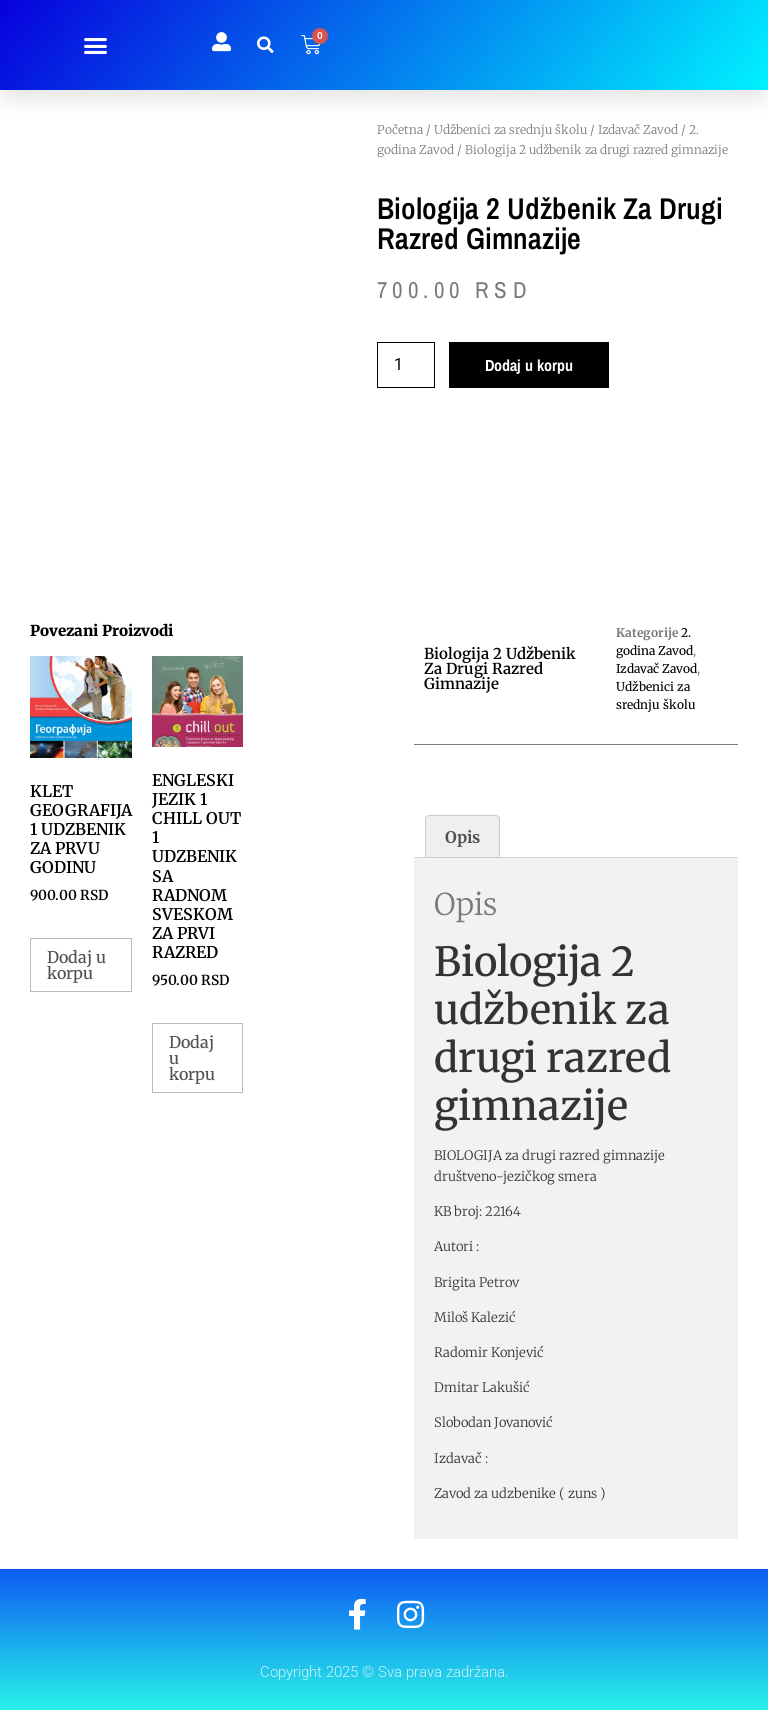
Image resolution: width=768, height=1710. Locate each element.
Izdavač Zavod (638, 129)
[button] (96, 45)
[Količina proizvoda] (406, 365)
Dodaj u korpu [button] (76, 965)
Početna (400, 129)
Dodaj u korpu (529, 365)
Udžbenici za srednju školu (510, 129)
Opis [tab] (462, 837)
